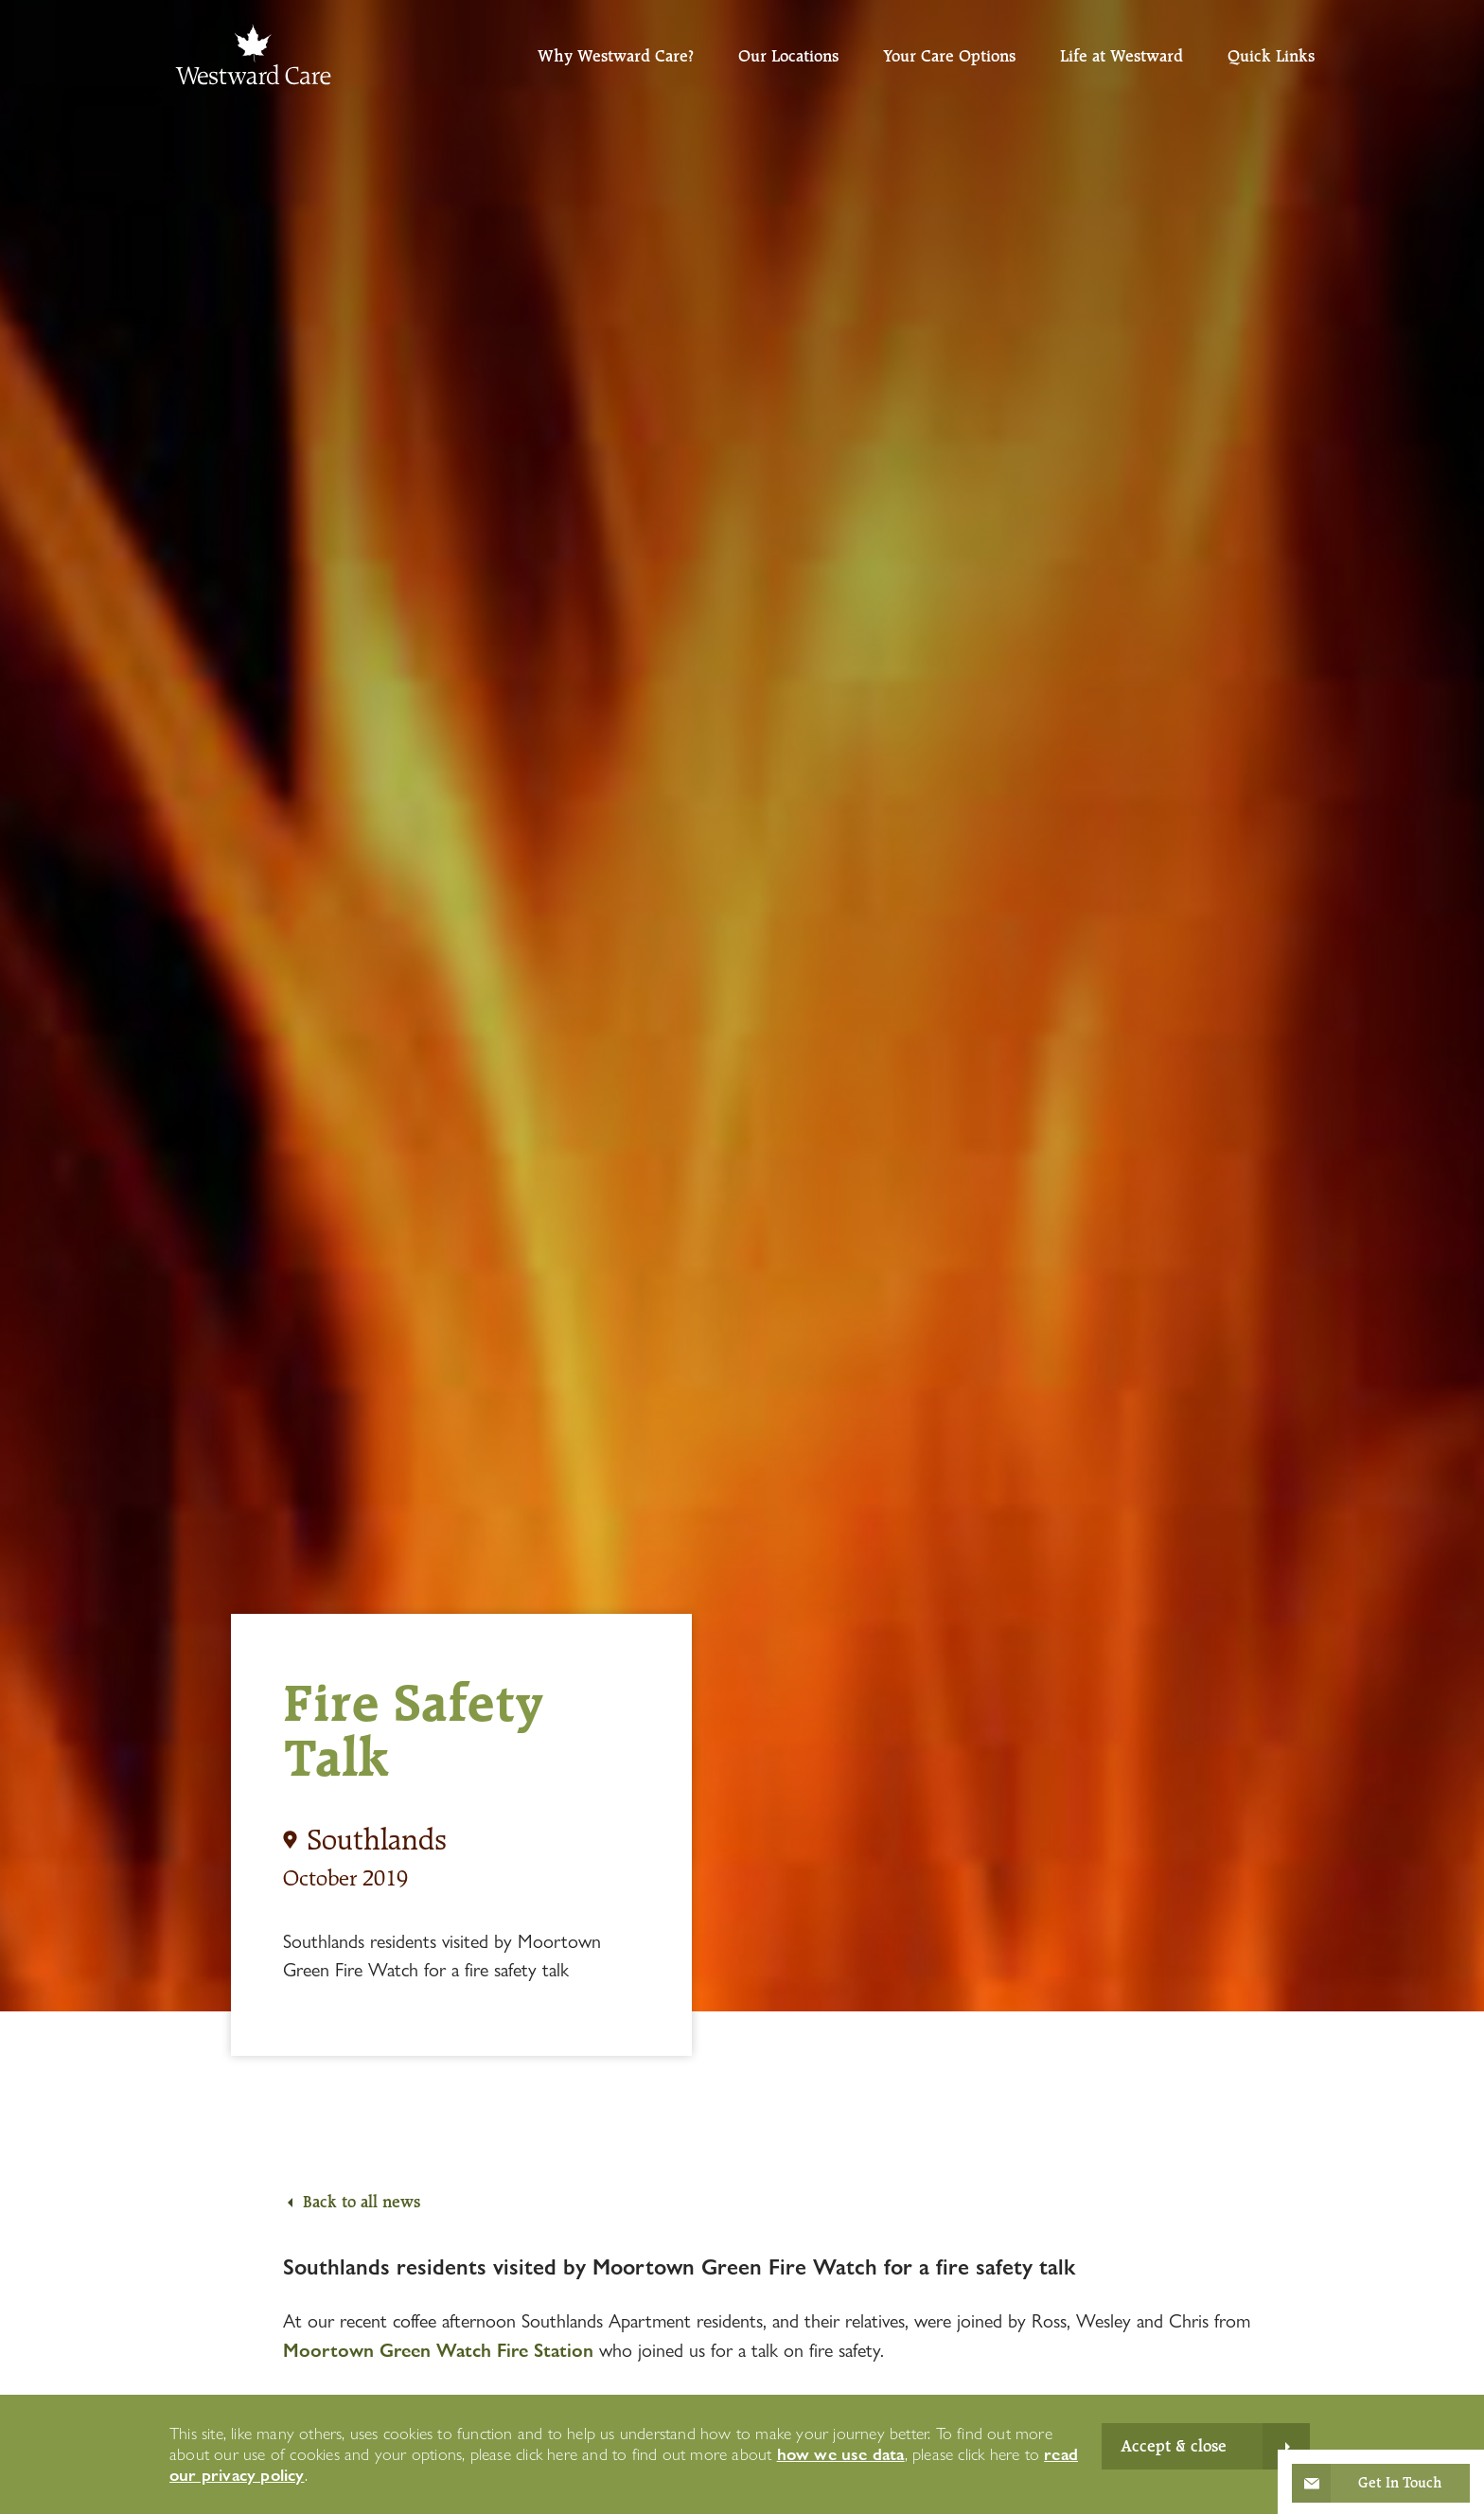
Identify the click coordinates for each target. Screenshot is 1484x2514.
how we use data (841, 2454)
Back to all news (361, 2201)
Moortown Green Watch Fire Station (438, 2350)
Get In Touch (1399, 2482)
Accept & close (1174, 2445)
